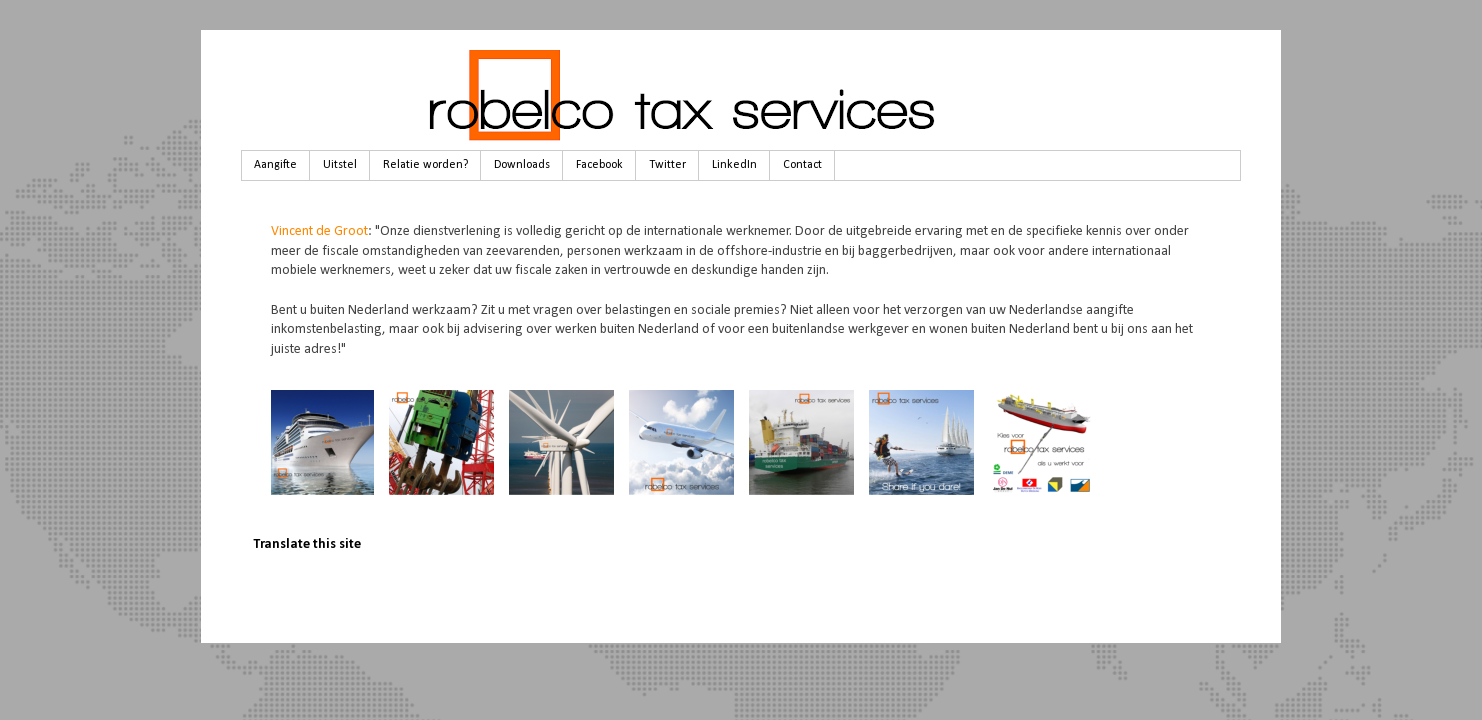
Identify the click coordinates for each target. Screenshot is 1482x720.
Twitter (667, 165)
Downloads (522, 165)
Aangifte (275, 165)
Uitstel (340, 165)
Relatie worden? (425, 165)
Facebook (599, 165)
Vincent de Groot (319, 231)
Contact (802, 165)
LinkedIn (734, 165)
